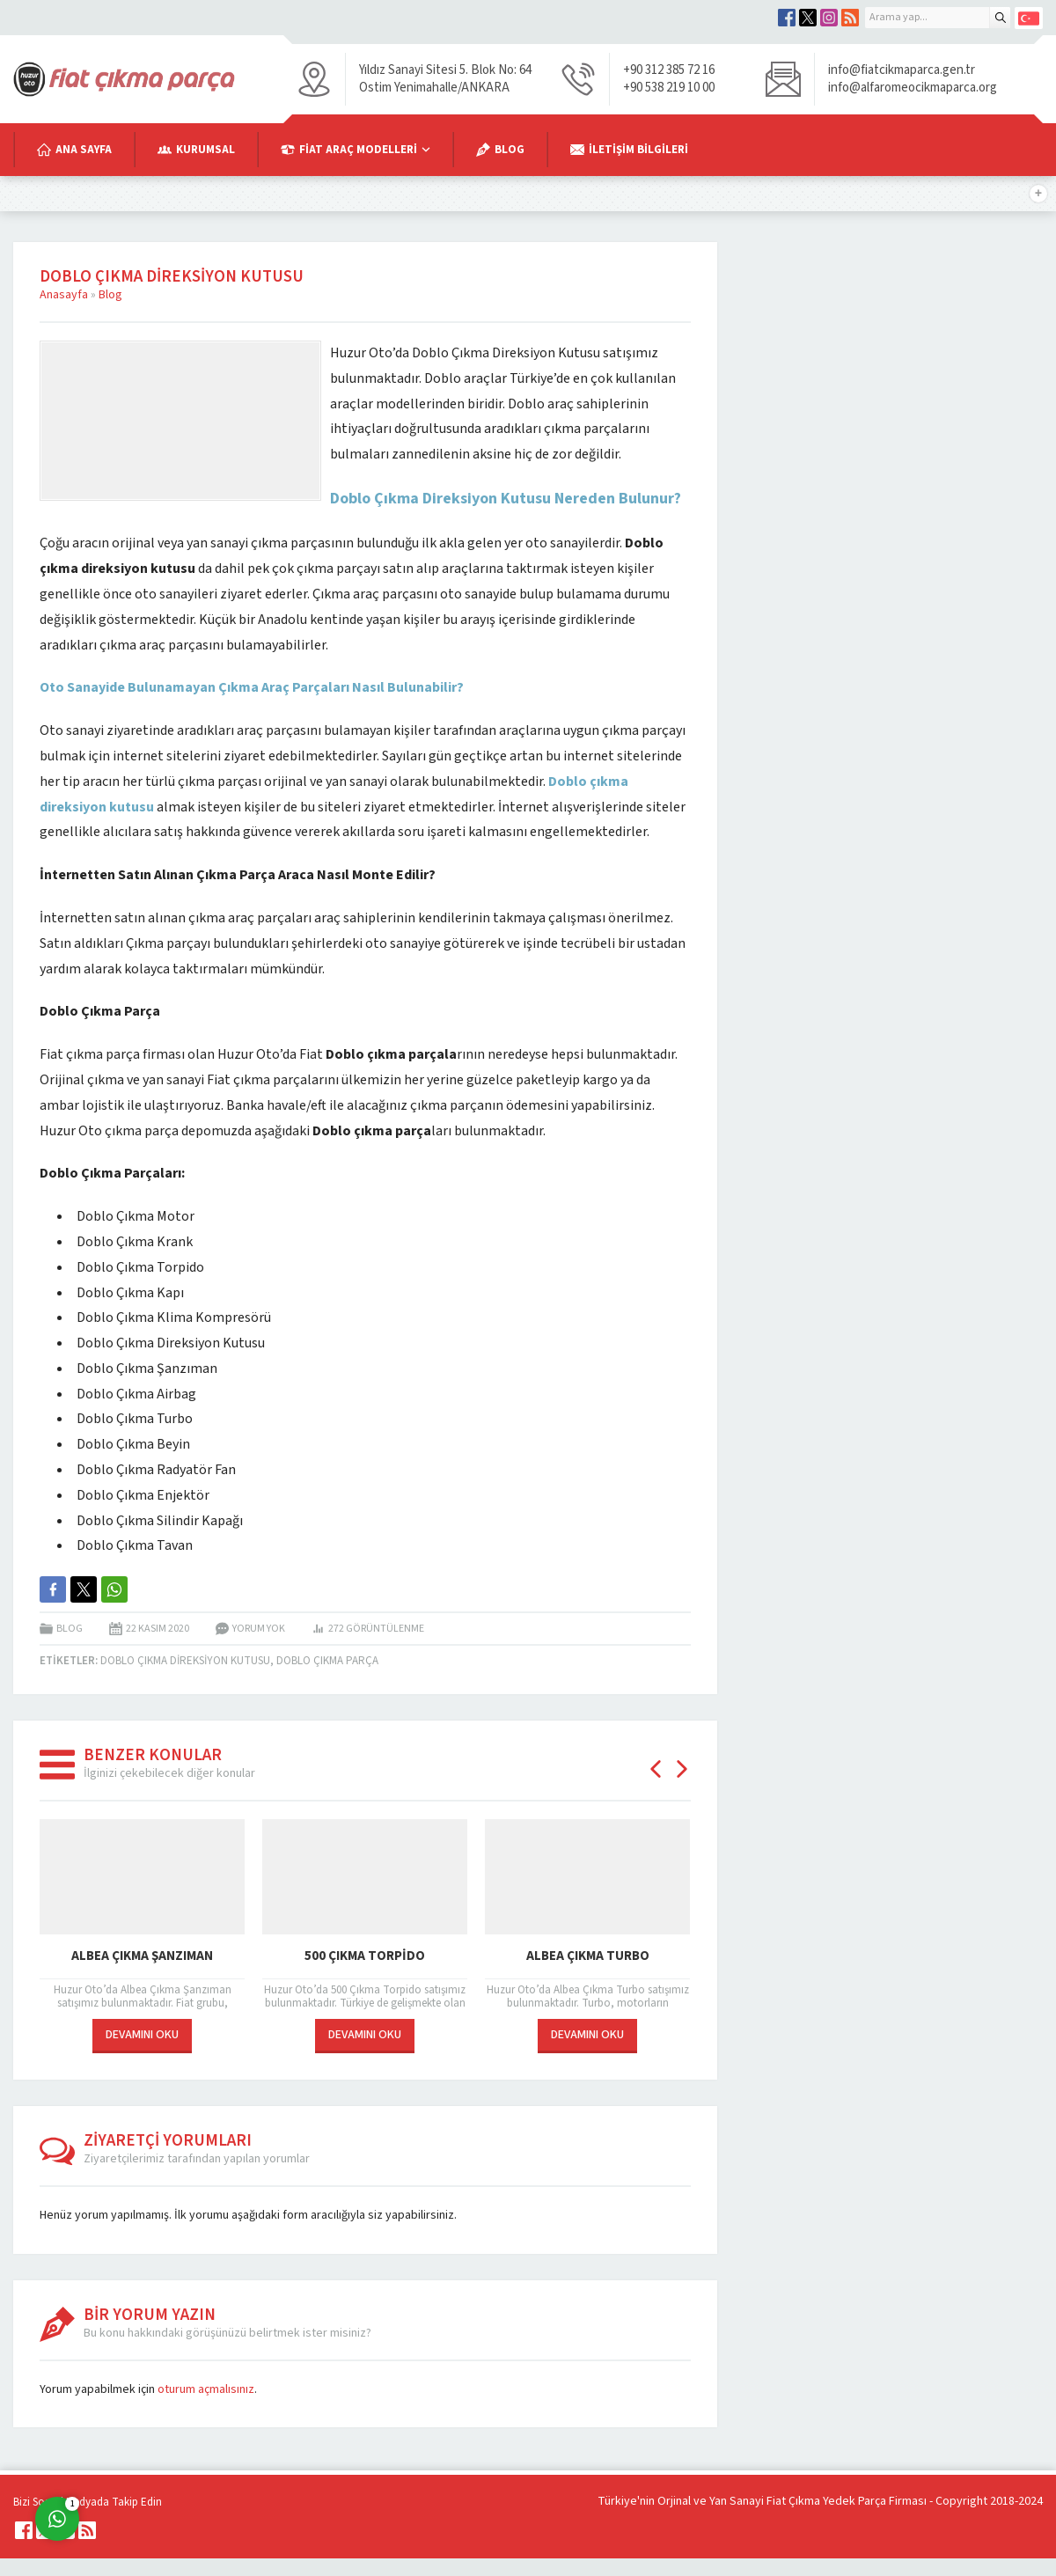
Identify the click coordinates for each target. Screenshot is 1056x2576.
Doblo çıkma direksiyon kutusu (185, 1661)
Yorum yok (258, 1628)
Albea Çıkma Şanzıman (142, 1956)
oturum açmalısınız (206, 2389)
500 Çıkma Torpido (364, 1956)
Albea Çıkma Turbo (587, 1956)
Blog (110, 295)
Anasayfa (64, 295)
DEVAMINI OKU (142, 2035)
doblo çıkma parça (327, 1661)
